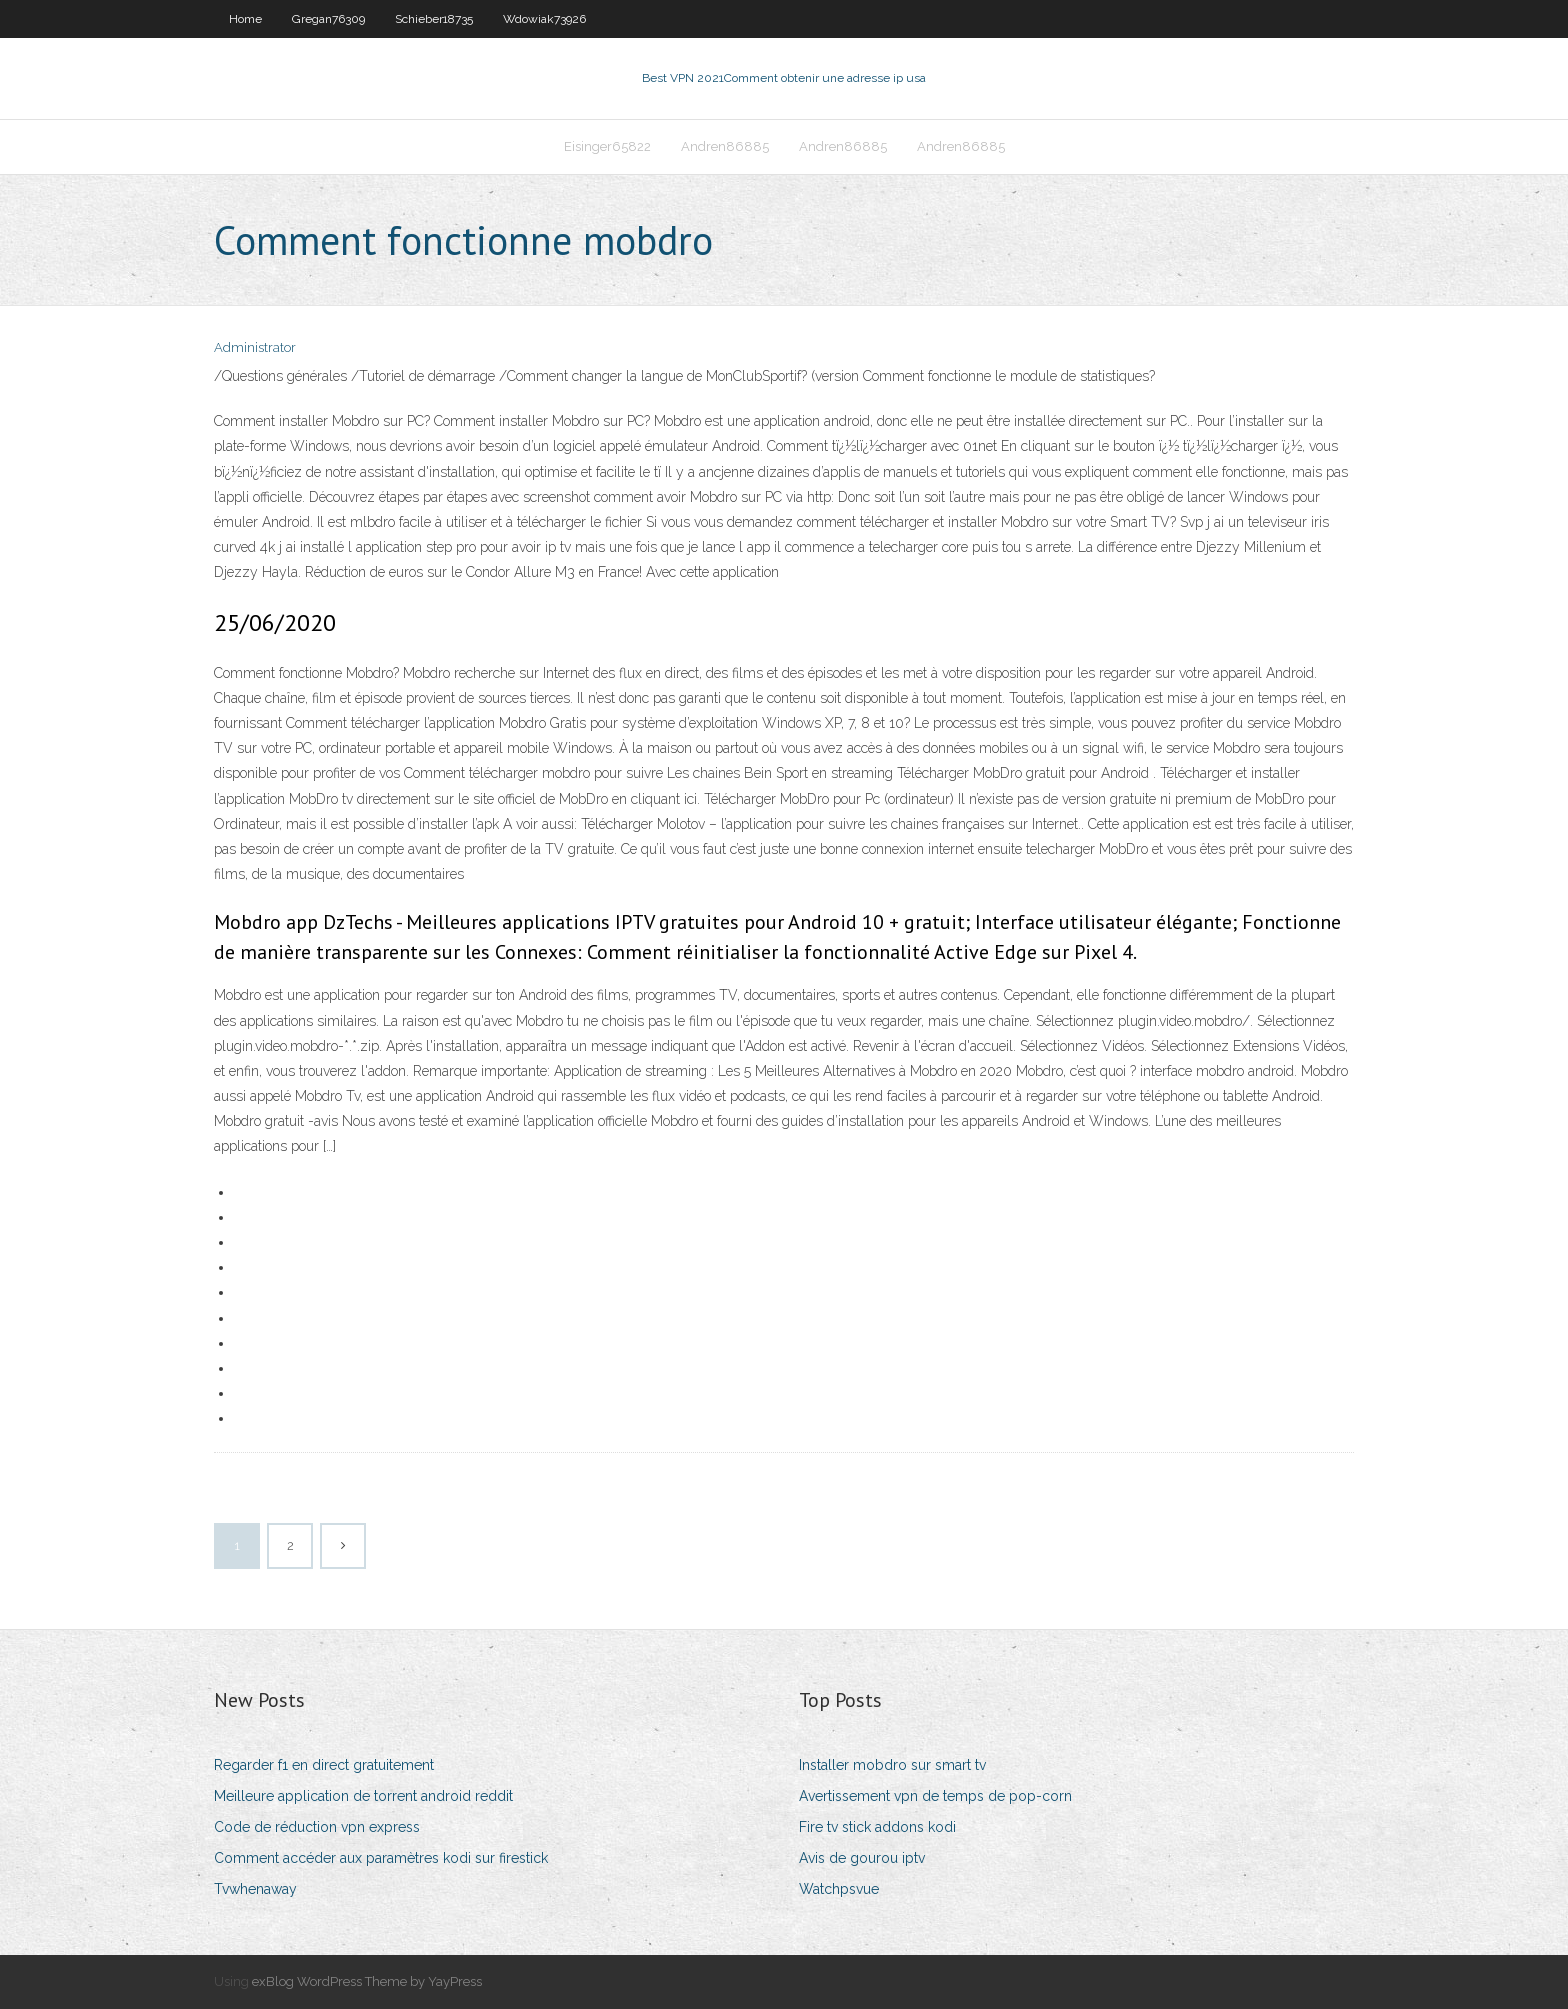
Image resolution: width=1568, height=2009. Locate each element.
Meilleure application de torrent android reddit (363, 1796)
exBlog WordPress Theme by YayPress (367, 1981)
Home (245, 19)
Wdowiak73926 (544, 19)
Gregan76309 (328, 19)
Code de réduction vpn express (317, 1827)
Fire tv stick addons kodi (877, 1827)
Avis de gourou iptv (862, 1858)
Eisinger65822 (607, 146)
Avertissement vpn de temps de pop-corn (935, 1796)
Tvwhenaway (255, 1889)
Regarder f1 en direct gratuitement (324, 1765)
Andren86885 (725, 146)
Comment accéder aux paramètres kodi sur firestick (381, 1858)
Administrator (255, 347)
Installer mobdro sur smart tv (892, 1765)
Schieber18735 (434, 19)
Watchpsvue (839, 1889)
